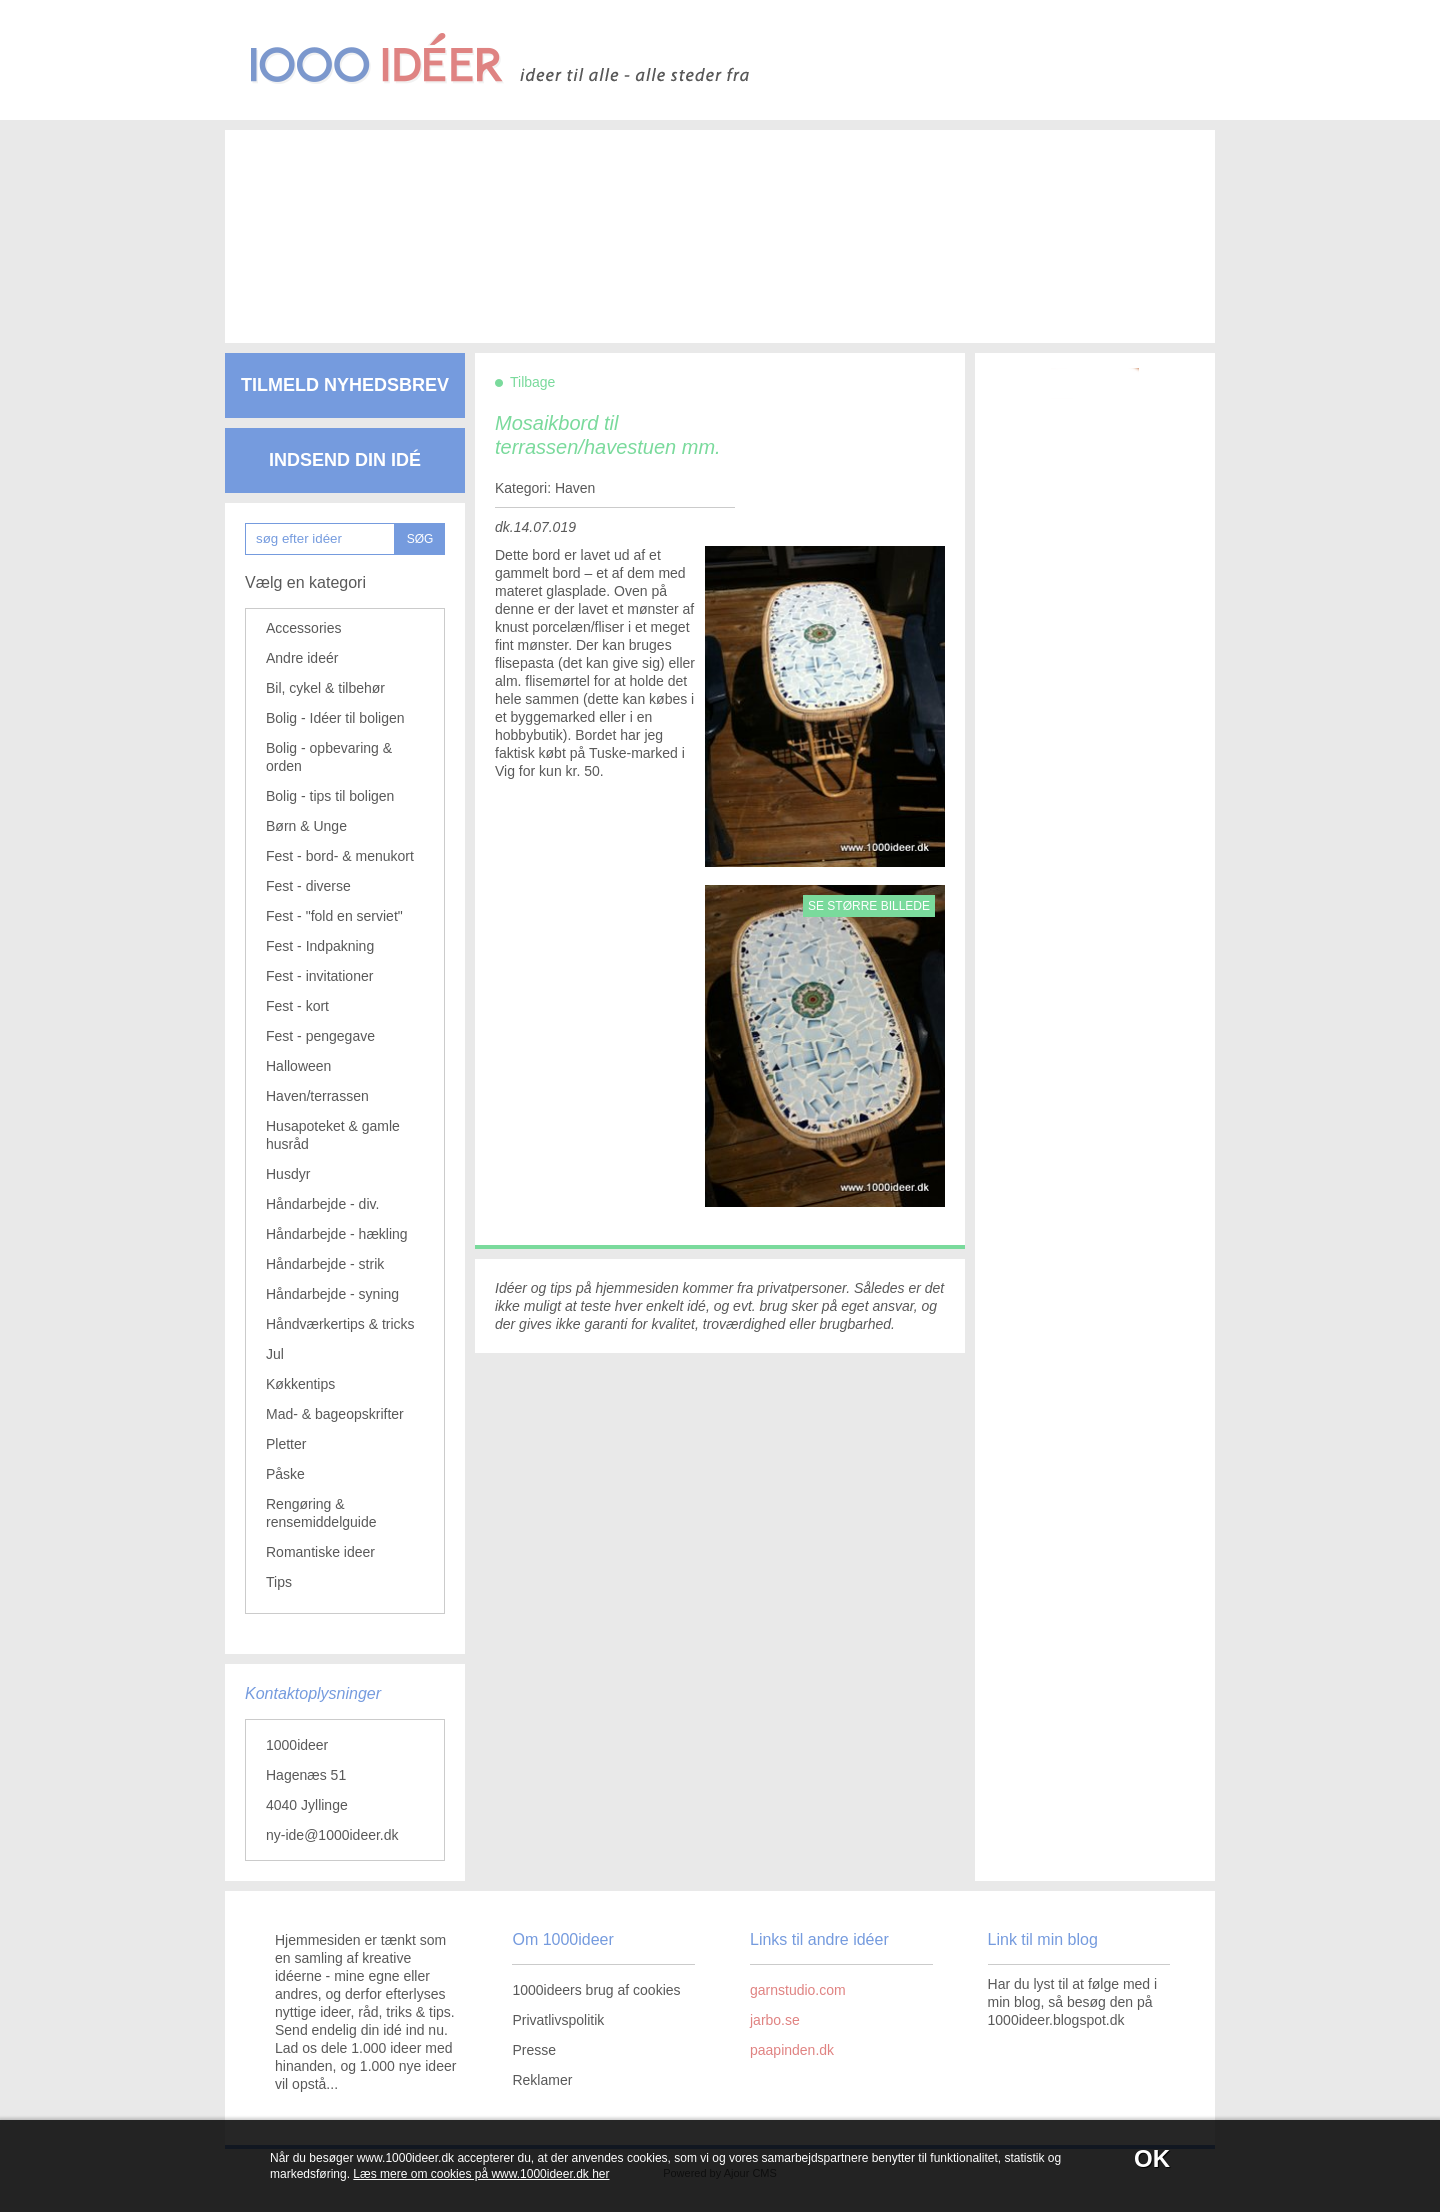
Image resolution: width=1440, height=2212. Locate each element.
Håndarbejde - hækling (337, 1234)
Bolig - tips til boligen (330, 796)
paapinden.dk (792, 2050)
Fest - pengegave (320, 1036)
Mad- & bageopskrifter (335, 1414)
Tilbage (532, 382)
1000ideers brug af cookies (596, 1990)
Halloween (298, 1066)
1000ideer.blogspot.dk (1056, 2020)
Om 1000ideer (562, 1939)
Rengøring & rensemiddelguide (321, 1513)
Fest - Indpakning (320, 946)
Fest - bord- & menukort (340, 856)
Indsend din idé (345, 460)
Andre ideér (302, 658)
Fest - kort (297, 1006)
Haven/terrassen (317, 1096)
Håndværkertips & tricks (340, 1324)
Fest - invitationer (319, 976)
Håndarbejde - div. (322, 1204)
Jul (275, 1354)
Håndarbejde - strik (325, 1264)
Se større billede (869, 906)
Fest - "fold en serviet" (334, 916)
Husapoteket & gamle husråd (333, 1135)
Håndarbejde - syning (332, 1294)
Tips (279, 1582)
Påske (285, 1474)
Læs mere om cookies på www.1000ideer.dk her (481, 2174)
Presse (534, 2050)
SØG (420, 539)
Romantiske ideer (320, 1552)
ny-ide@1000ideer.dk (332, 1835)
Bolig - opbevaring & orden (329, 757)
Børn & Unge (306, 826)
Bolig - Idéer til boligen (335, 718)
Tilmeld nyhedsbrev (345, 385)
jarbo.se (775, 2020)
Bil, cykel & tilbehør (325, 688)
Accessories (303, 628)
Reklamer (542, 2080)
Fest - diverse (308, 886)
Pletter (286, 1444)
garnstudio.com (798, 1990)
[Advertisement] (690, 220)
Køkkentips (300, 1384)
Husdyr (288, 1174)
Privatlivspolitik (558, 2020)
